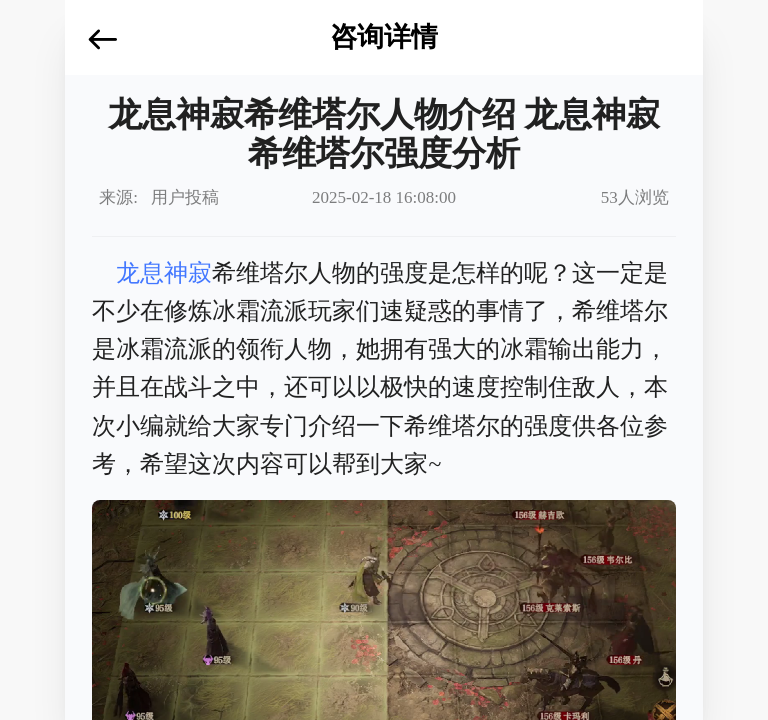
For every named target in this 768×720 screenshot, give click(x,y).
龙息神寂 (164, 273)
